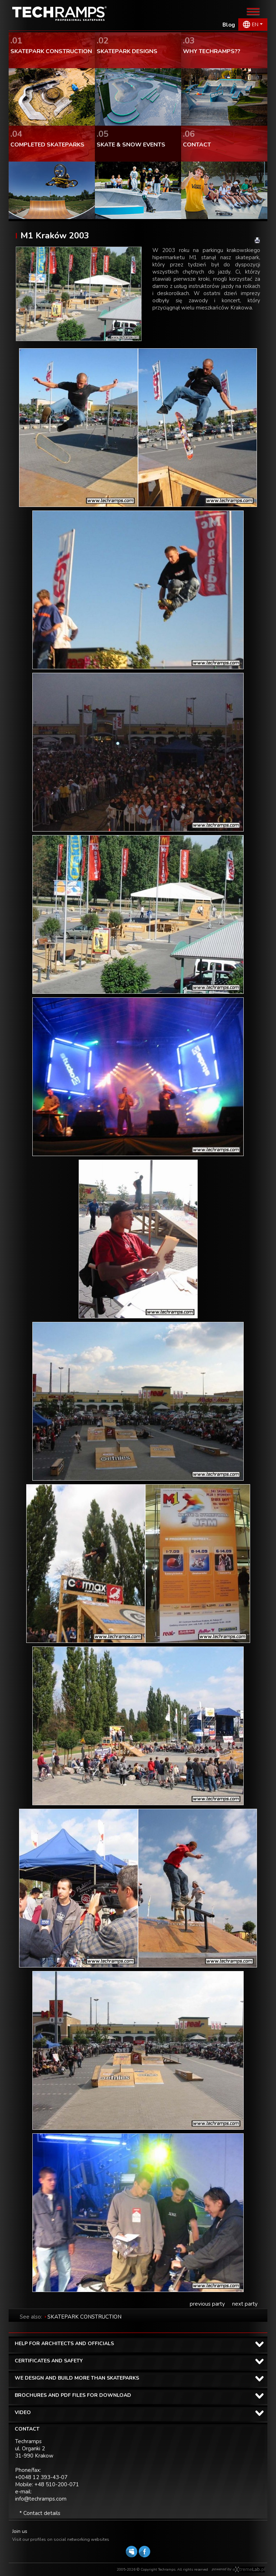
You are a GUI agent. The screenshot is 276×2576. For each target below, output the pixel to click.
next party (245, 2303)
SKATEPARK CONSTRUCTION (84, 2316)
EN (255, 24)
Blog (228, 24)
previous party (207, 2303)
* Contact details (39, 2513)
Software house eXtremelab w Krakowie (249, 2569)
